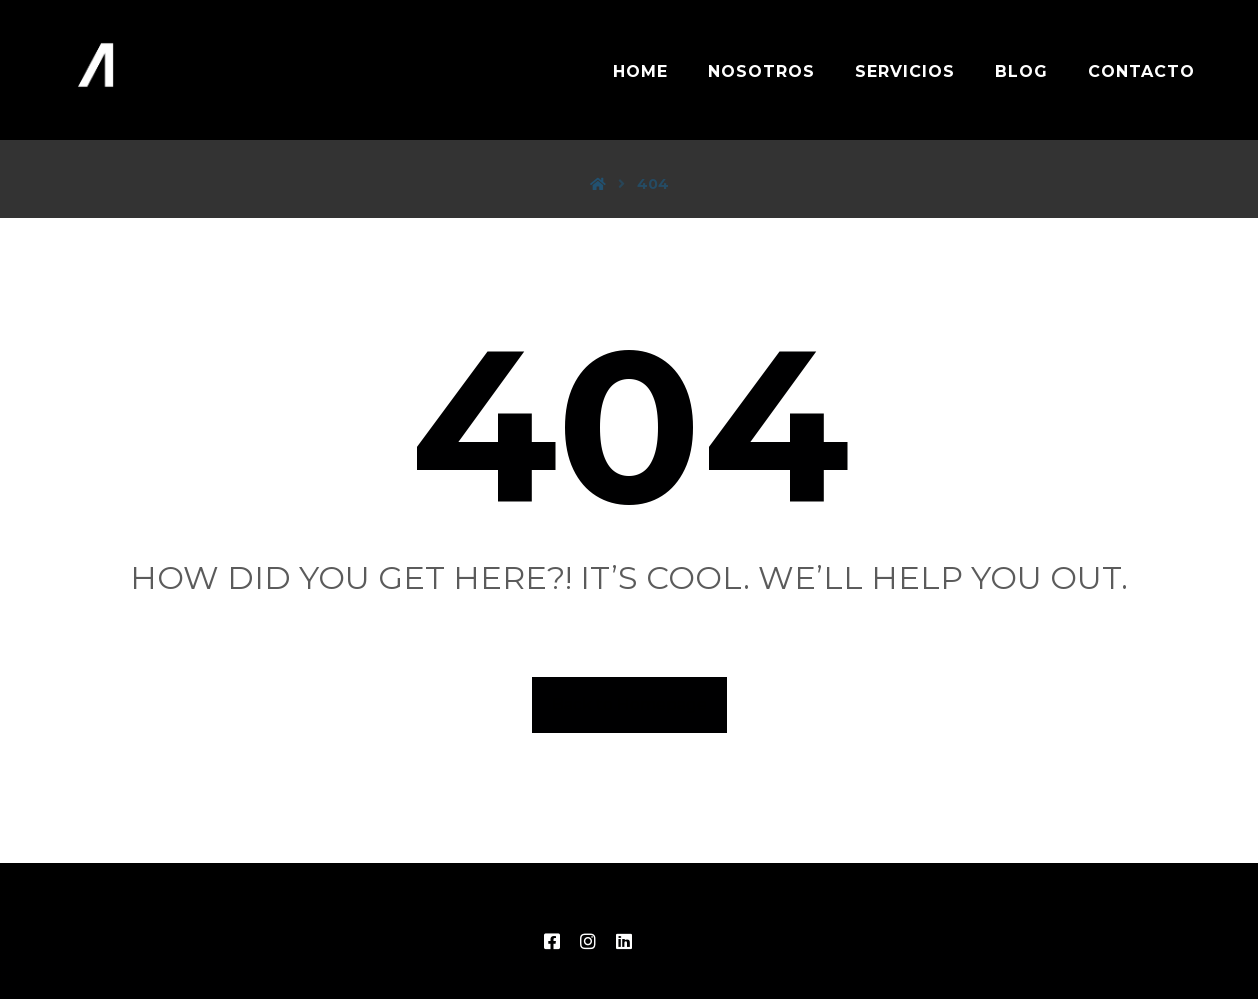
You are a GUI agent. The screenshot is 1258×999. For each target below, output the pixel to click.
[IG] (588, 941)
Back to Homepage (629, 704)
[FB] (552, 941)
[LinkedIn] (624, 941)
